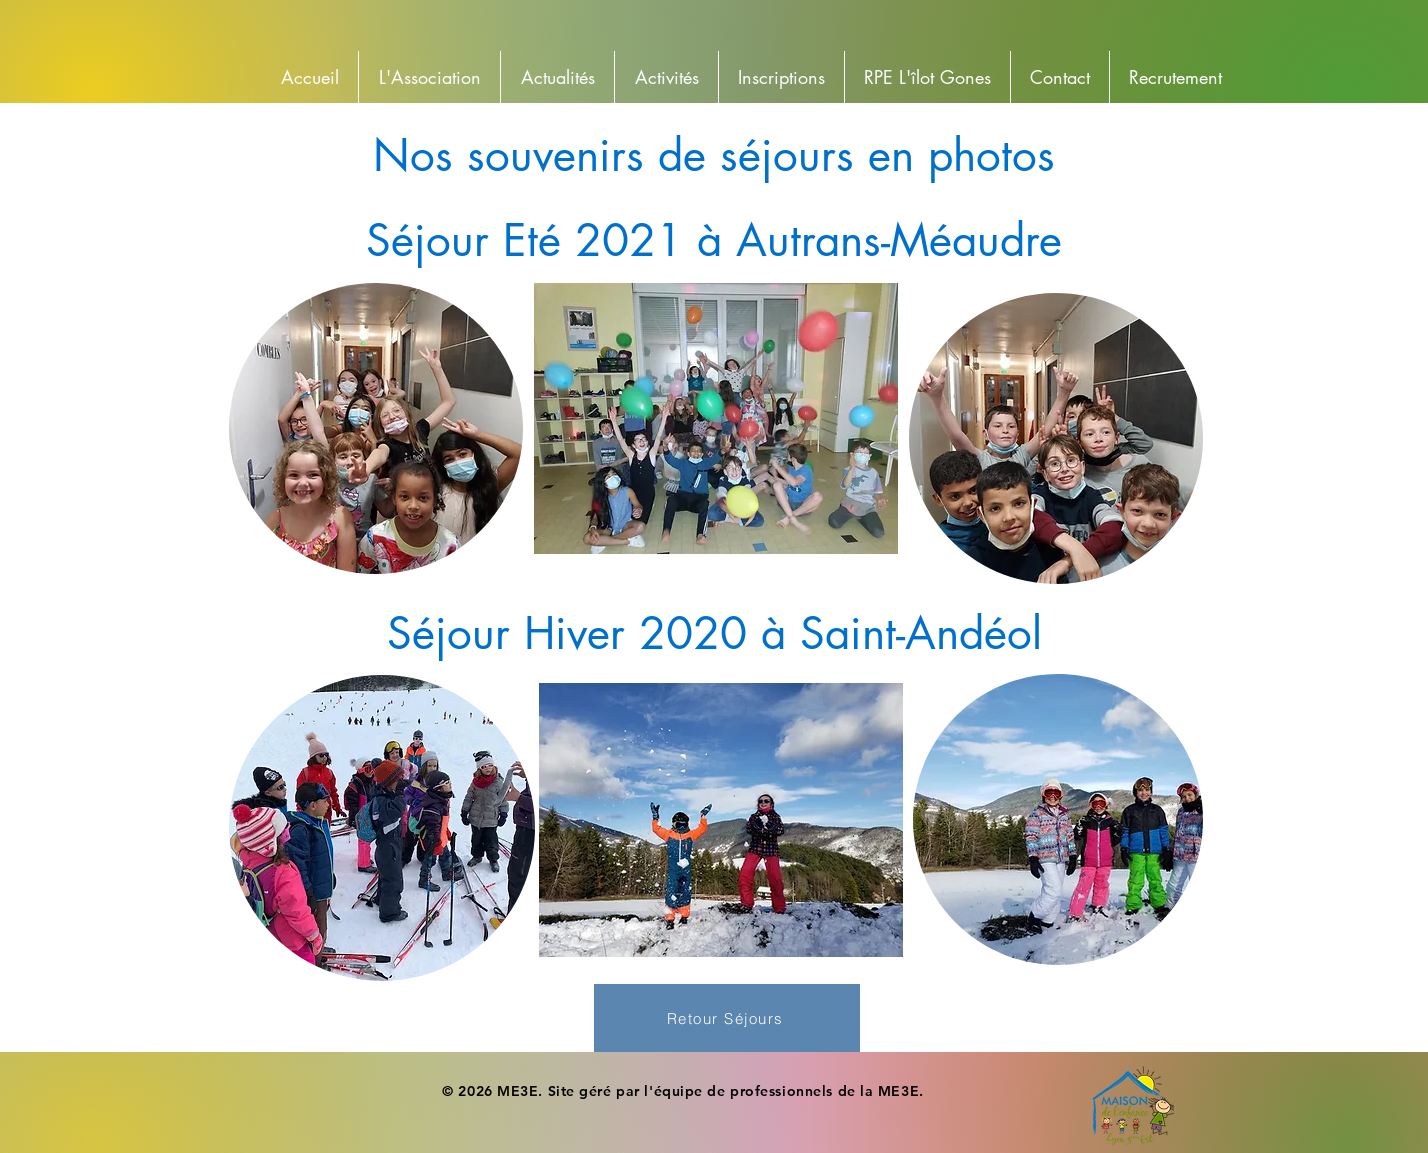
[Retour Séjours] (727, 1018)
